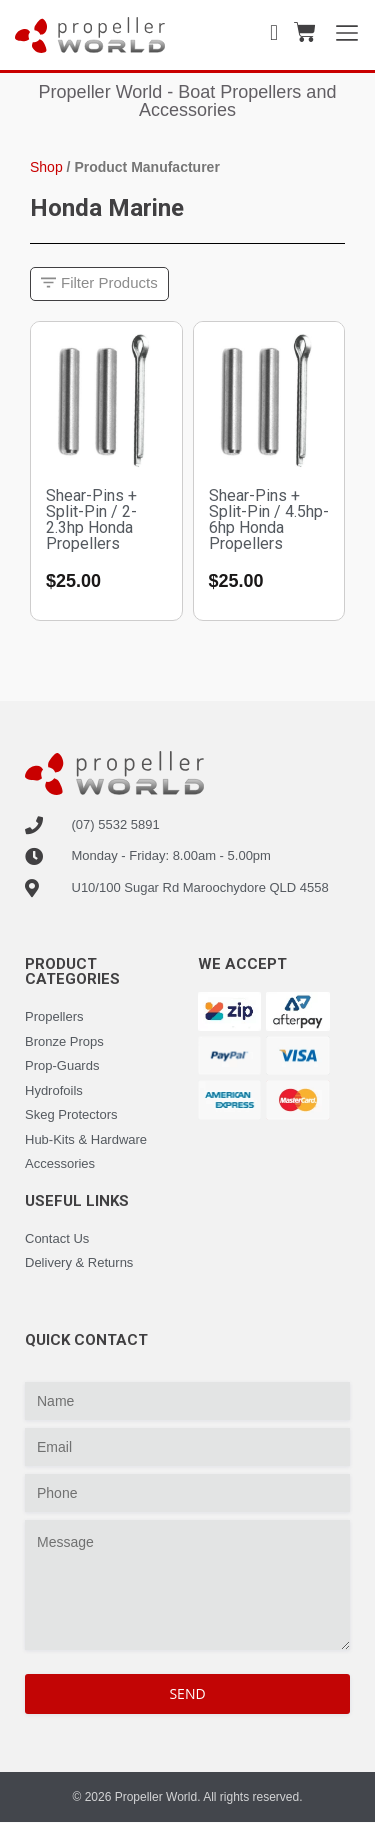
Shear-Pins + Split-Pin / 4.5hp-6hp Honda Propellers (269, 519)
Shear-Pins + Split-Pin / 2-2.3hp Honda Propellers (91, 519)
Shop (46, 167)
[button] (99, 284)
